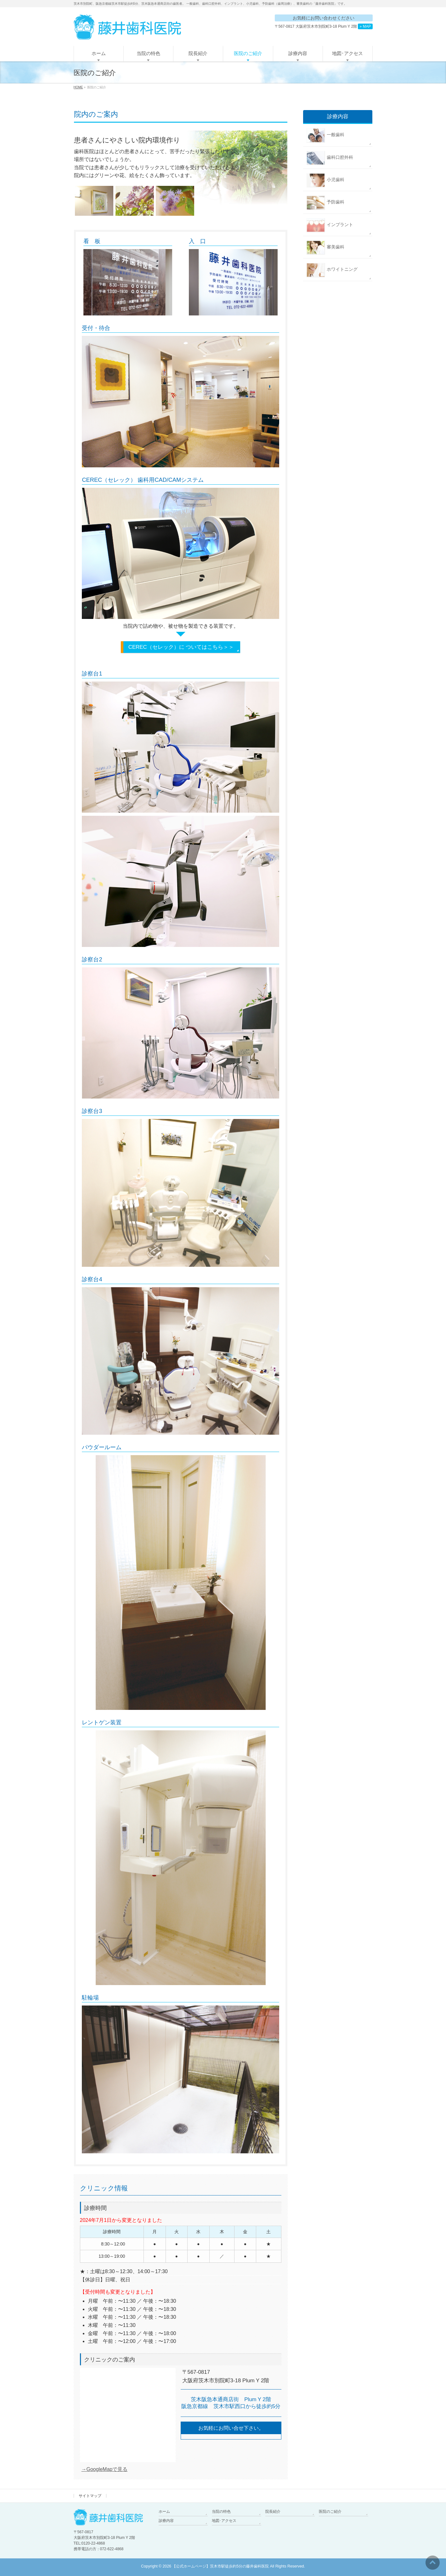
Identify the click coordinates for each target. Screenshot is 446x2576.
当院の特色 (221, 2511)
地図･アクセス (224, 2520)
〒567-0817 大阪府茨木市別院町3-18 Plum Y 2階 (324, 26)
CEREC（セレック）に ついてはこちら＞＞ (181, 647)
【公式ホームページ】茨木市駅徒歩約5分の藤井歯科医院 (220, 2566)
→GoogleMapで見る (105, 2469)
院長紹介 (272, 2511)
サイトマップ (90, 2496)
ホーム (164, 2511)
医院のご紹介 (330, 2511)
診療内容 (166, 2520)
